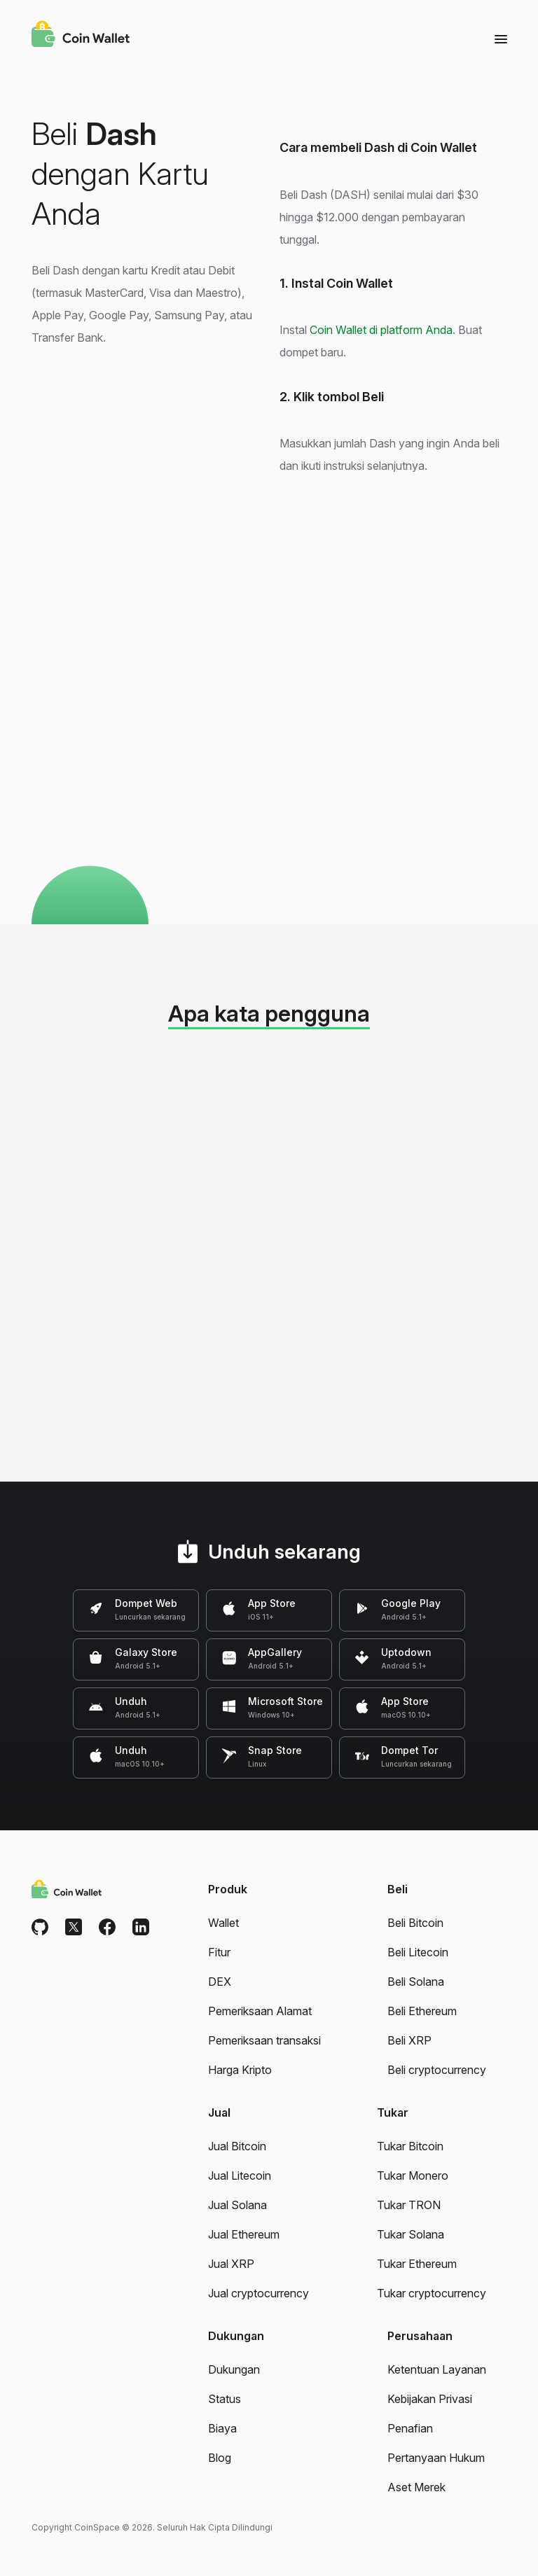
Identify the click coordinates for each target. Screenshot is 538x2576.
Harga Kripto (240, 2070)
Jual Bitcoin (237, 2146)
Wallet (223, 1923)
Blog (219, 2458)
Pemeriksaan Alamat (260, 2011)
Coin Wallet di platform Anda (381, 330)
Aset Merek (416, 2487)
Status (224, 2399)
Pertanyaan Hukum (436, 2458)
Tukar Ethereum (417, 2264)
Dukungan (234, 2369)
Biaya (222, 2428)
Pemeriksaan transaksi (264, 2040)
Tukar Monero (412, 2175)
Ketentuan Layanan (436, 2369)
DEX (219, 1982)
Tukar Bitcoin (410, 2146)
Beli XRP (409, 2040)
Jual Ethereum (244, 2234)
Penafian (410, 2428)
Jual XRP (231, 2264)
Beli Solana (415, 1982)
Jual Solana (237, 2205)
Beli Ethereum (422, 2011)
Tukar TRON (409, 2205)
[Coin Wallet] (81, 36)
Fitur (219, 1952)
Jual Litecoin (239, 2175)
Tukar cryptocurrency (431, 2293)
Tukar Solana (410, 2234)
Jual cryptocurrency (258, 2293)
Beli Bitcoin (415, 1923)
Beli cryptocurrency (436, 2070)
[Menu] (501, 39)
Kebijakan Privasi (429, 2399)
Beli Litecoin (417, 1952)
